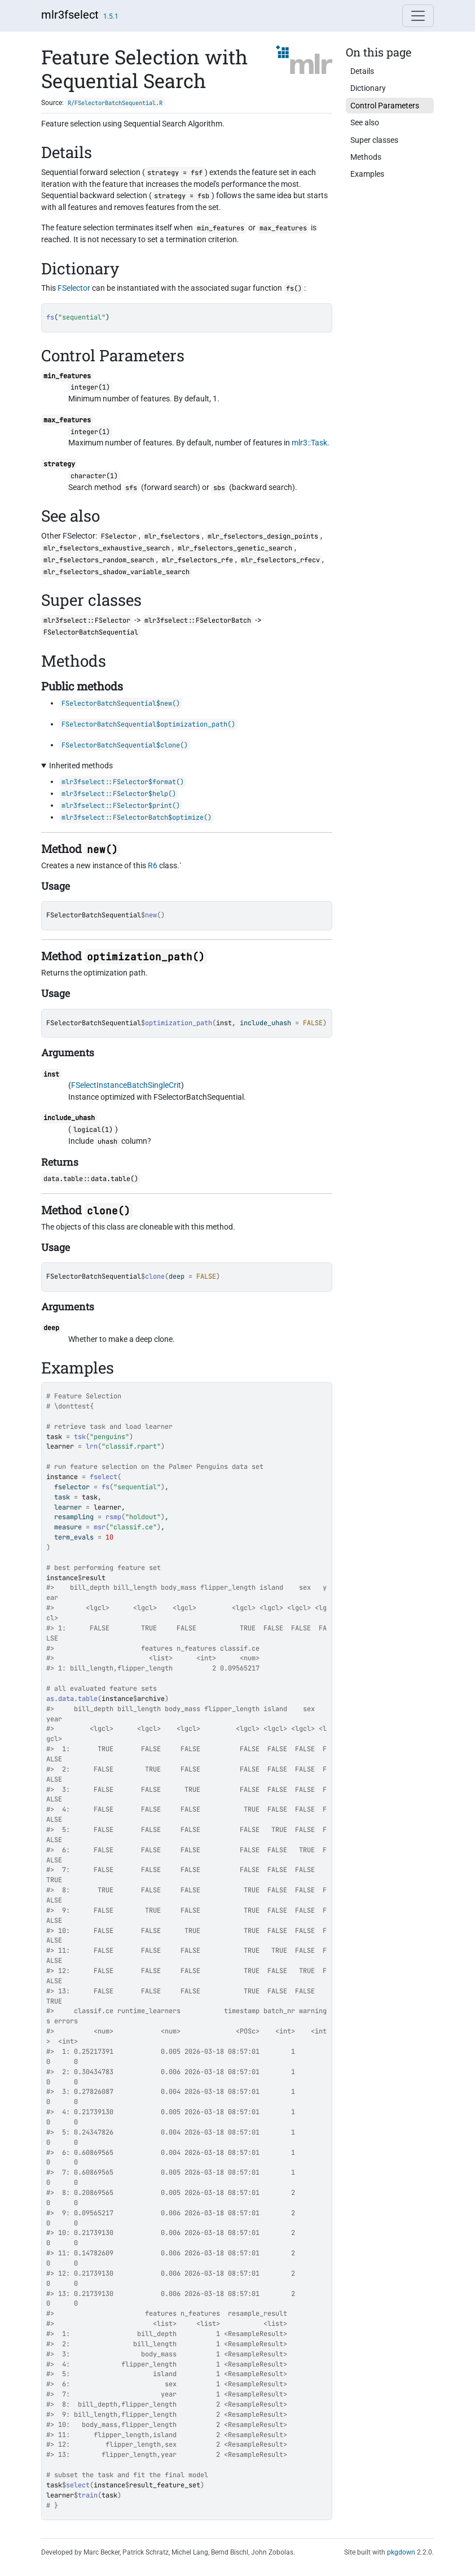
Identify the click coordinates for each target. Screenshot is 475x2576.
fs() (294, 288)
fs (105, 1487)
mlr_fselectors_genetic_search (235, 548)
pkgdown (401, 2552)
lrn (92, 1446)
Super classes (374, 140)
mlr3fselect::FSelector (86, 620)
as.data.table (72, 1698)
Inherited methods (81, 765)
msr (99, 1527)
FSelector (74, 287)
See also (364, 122)
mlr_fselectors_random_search (98, 560)
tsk (80, 1436)
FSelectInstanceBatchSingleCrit (126, 1085)
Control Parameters (384, 105)
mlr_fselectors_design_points (263, 536)
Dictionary (368, 88)
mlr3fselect (70, 14)
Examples (367, 173)
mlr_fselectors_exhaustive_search (106, 548)
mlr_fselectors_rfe (197, 560)
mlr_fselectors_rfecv (280, 560)
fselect (103, 1476)
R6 (152, 865)
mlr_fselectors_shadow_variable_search (116, 571)
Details (362, 71)
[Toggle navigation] (418, 16)
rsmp (113, 1516)
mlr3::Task (309, 442)
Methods (365, 156)
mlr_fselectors (172, 536)
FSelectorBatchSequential (93, 915)
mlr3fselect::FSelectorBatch (197, 620)
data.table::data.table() (90, 1178)
